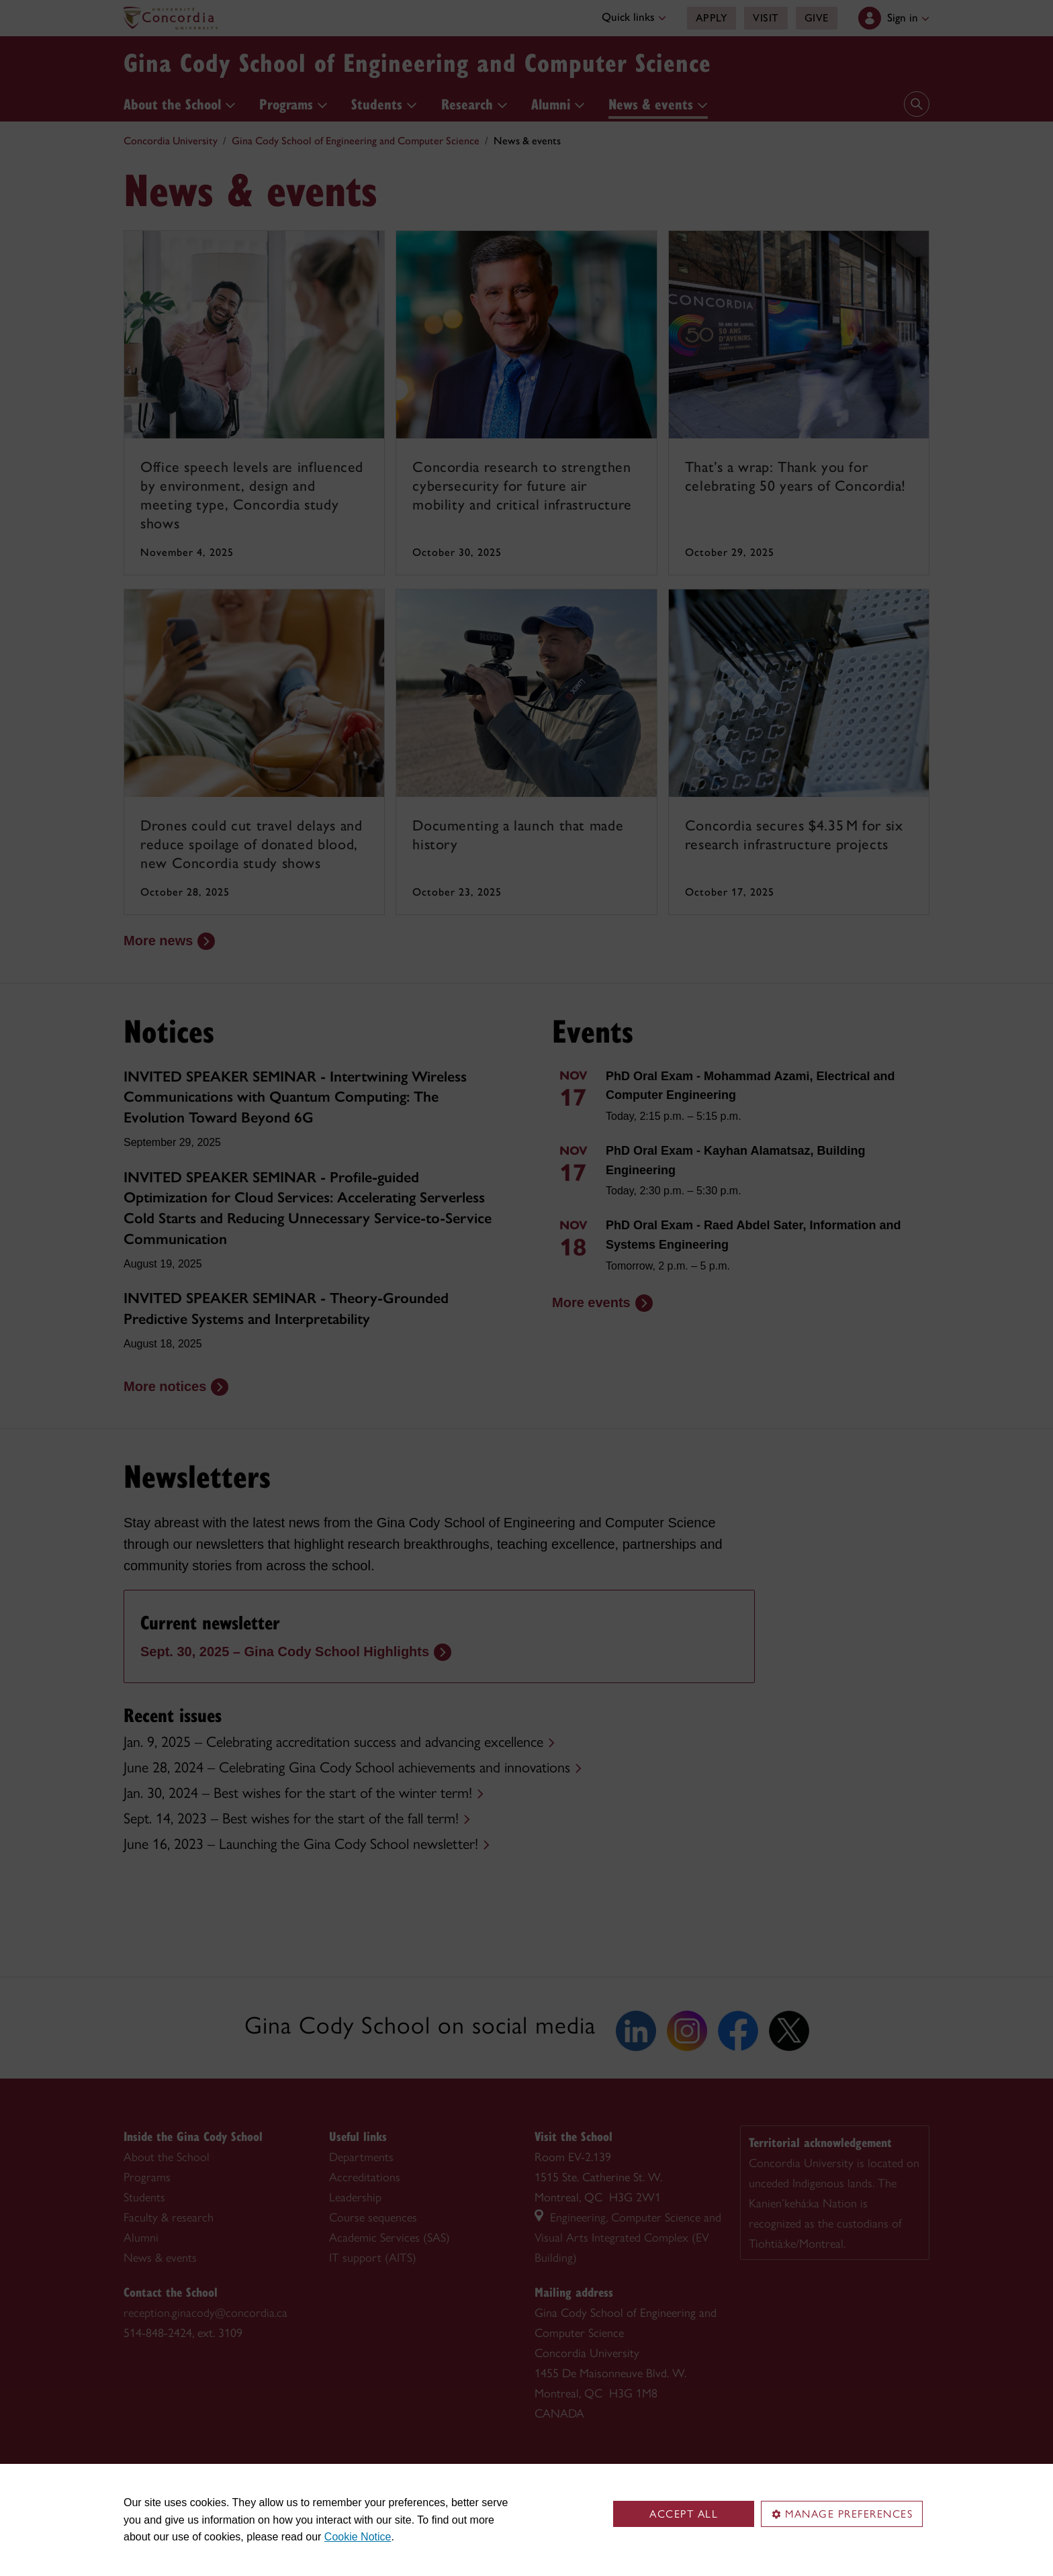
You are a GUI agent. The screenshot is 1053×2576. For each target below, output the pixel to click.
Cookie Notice (358, 2536)
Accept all (683, 2514)
